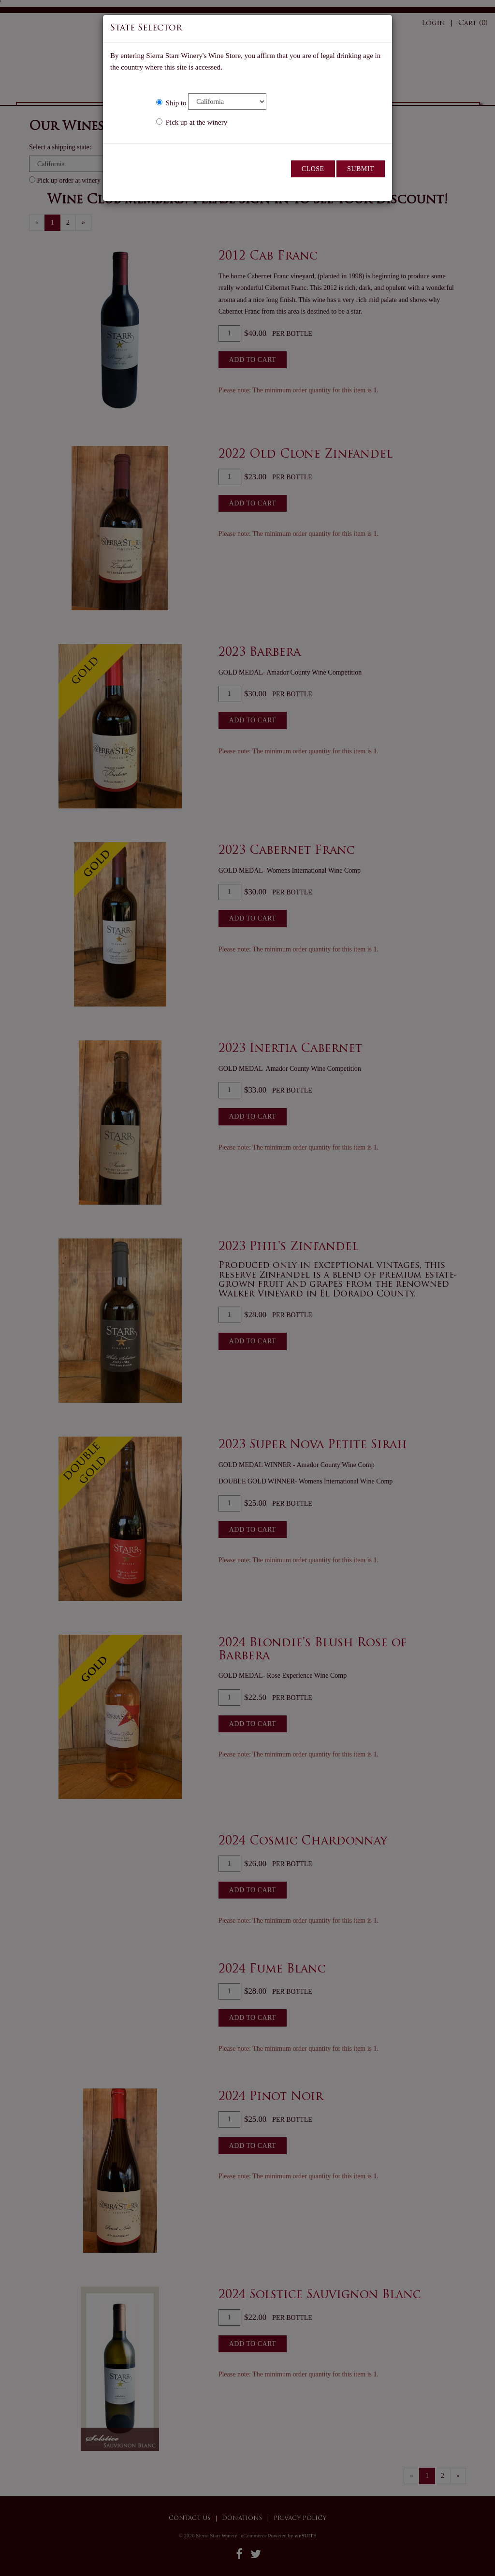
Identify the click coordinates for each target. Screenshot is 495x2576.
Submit (360, 169)
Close (313, 169)
